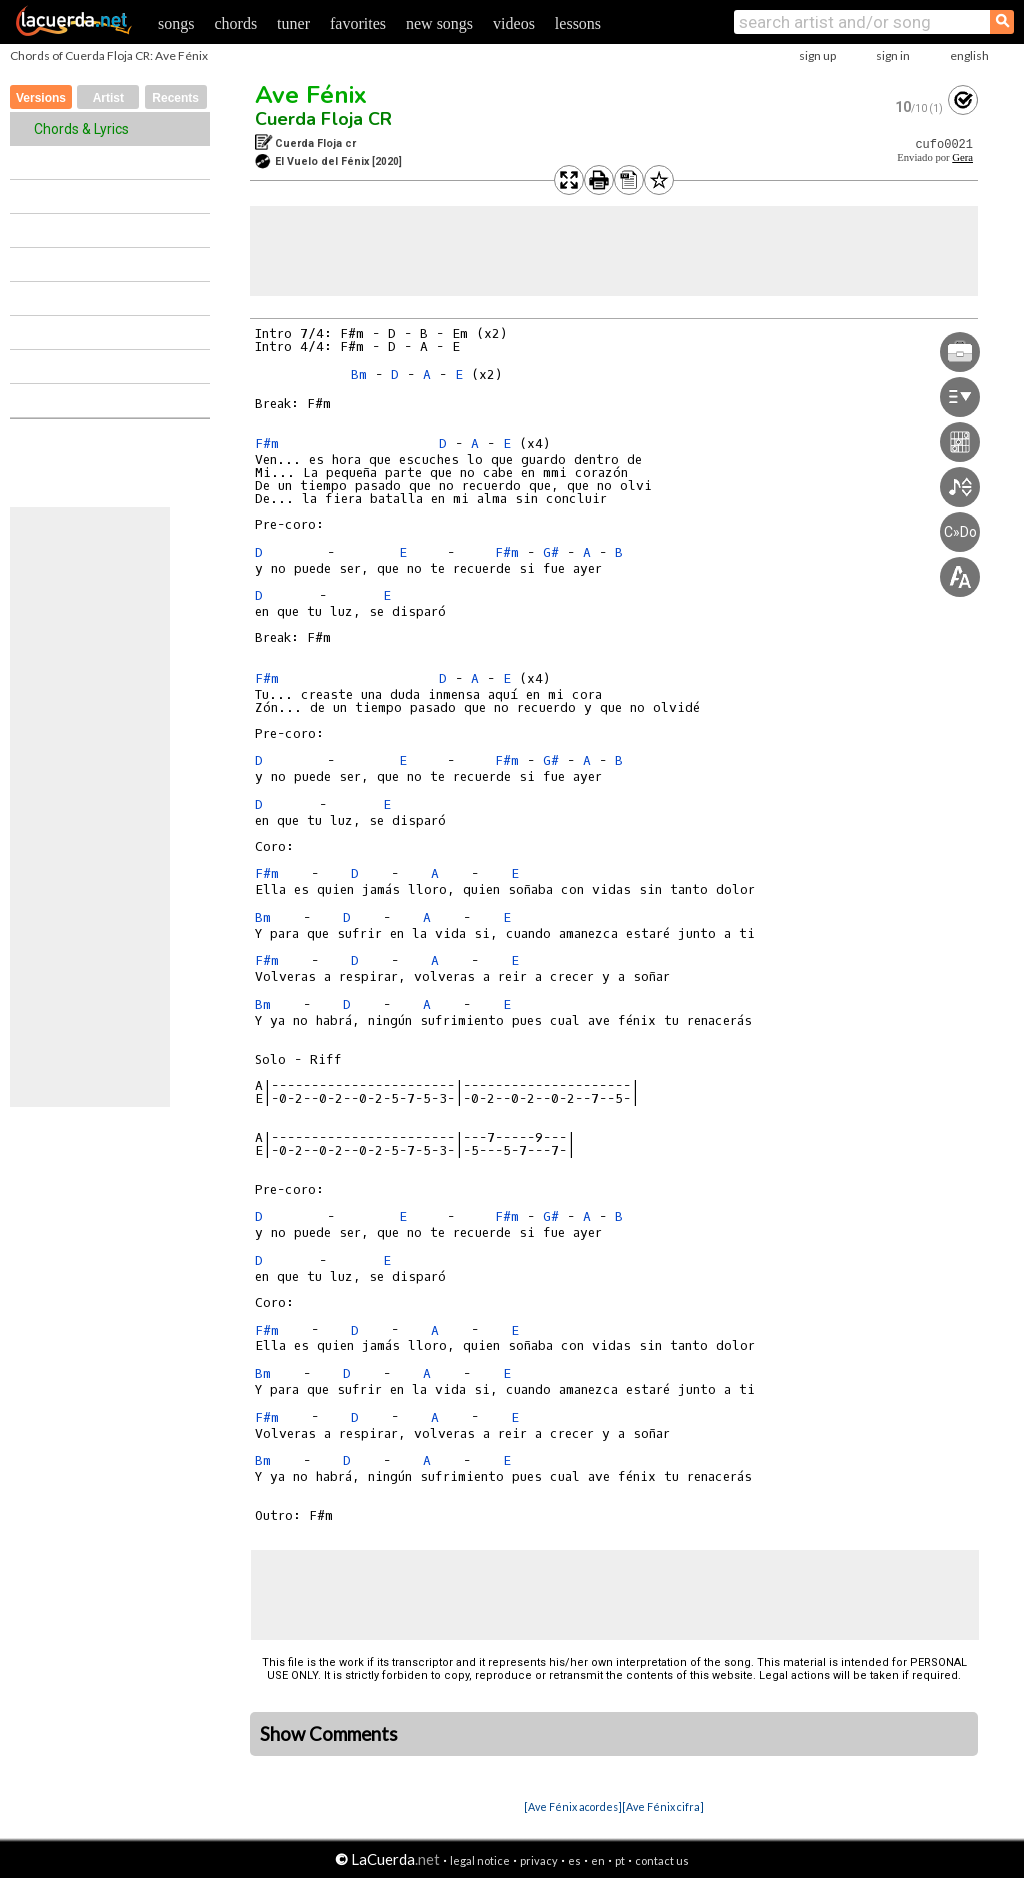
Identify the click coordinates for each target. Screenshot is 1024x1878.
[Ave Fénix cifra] (663, 1806)
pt (620, 1860)
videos (514, 23)
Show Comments (329, 1734)
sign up (817, 55)
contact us (662, 1860)
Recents (175, 98)
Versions (41, 98)
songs (176, 23)
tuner (293, 23)
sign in (893, 55)
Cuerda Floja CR (323, 119)
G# (551, 552)
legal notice (480, 1860)
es (574, 1860)
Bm (359, 374)
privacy (539, 1860)
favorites (358, 23)
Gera (962, 157)
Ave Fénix (311, 95)
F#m (267, 443)
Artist (108, 98)
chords (235, 23)
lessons (578, 23)
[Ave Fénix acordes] (573, 1806)
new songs (439, 23)
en (598, 1860)
